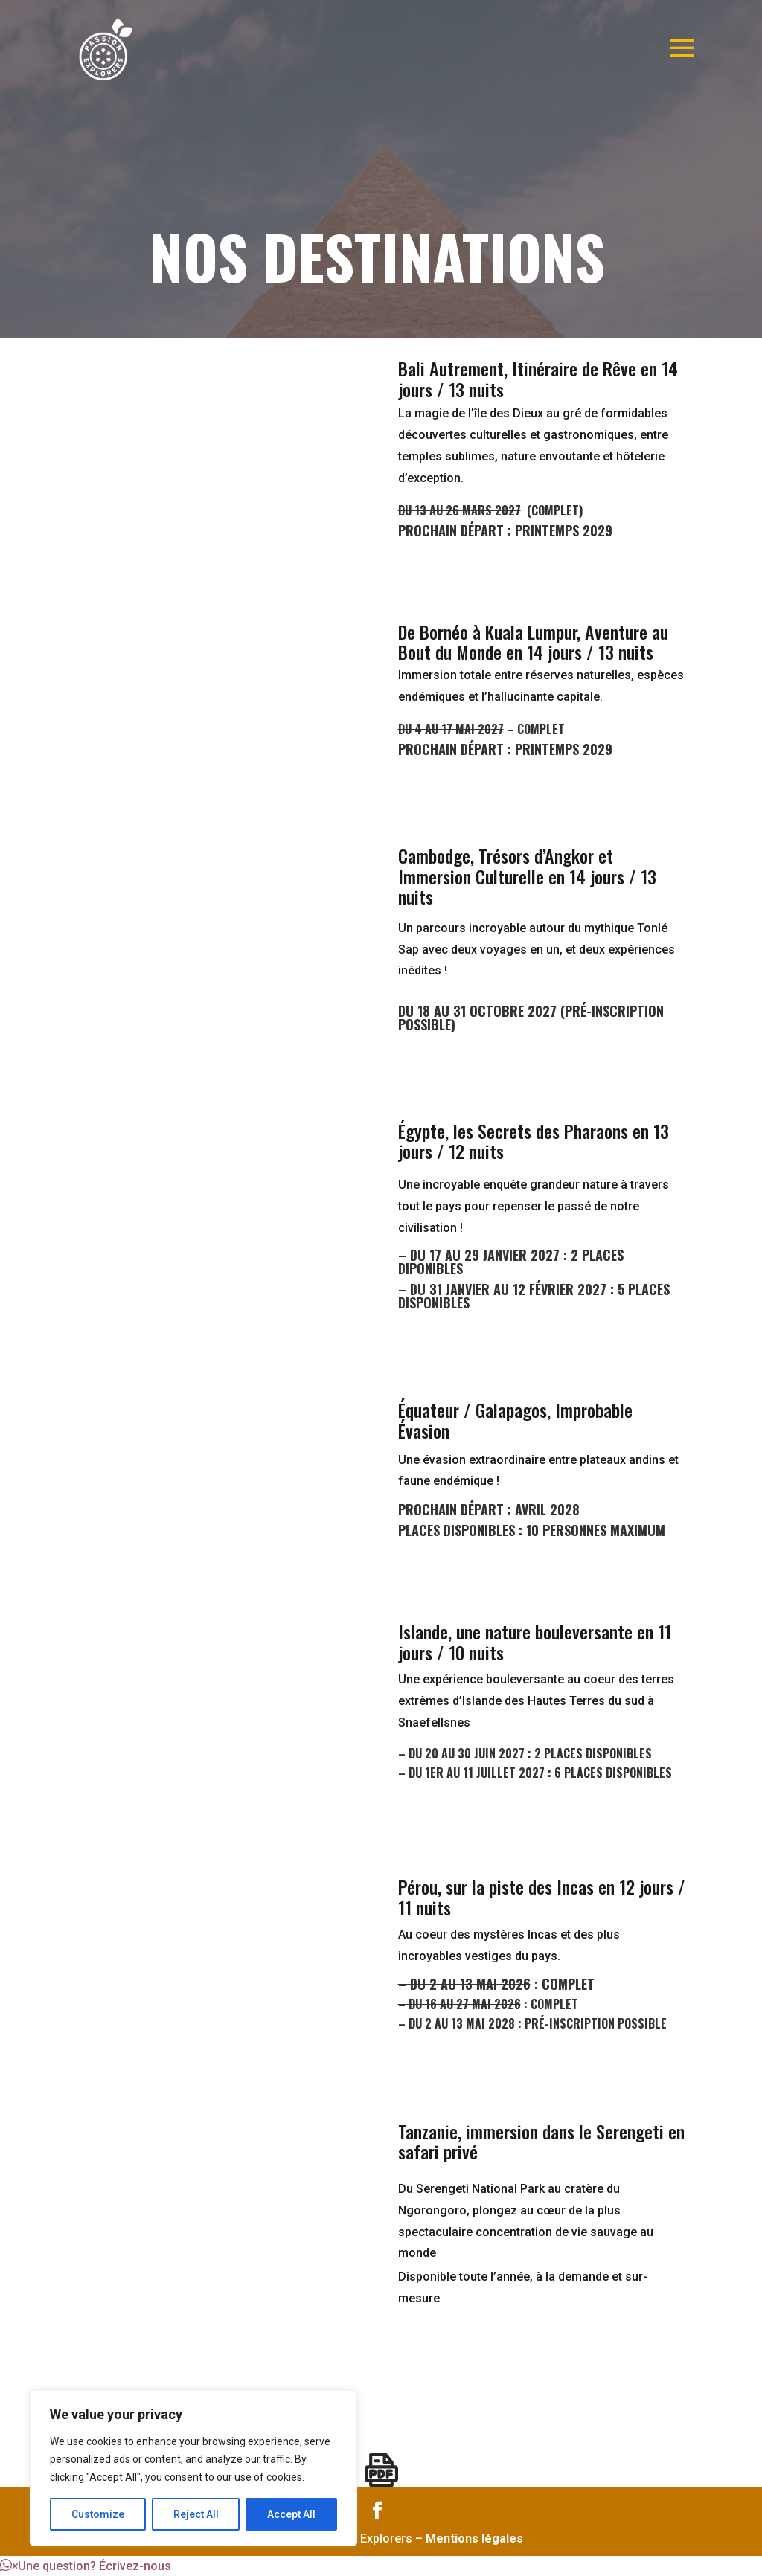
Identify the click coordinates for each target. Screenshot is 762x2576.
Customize (97, 2514)
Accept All (291, 2514)
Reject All (196, 2514)
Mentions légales (474, 2538)
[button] (85, 2566)
